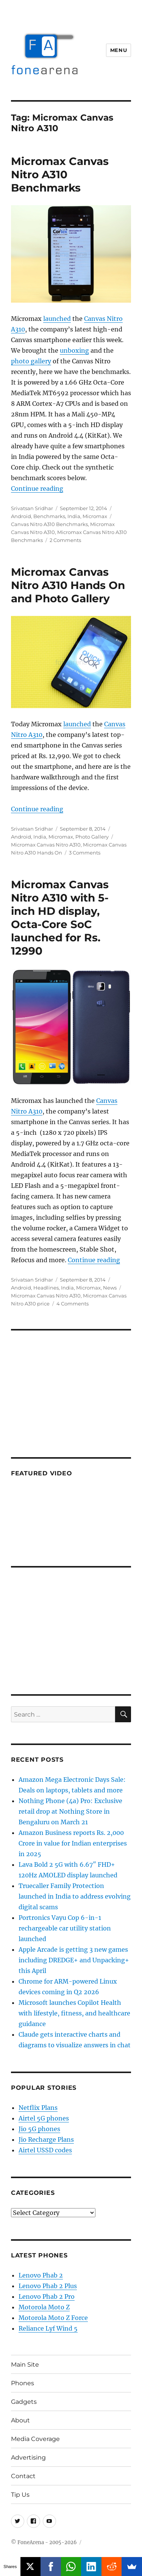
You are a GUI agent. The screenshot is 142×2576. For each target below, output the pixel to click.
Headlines (46, 1288)
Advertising (28, 2457)
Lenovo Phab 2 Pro (47, 2296)
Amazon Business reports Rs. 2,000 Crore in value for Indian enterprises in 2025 (73, 1843)
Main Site (25, 2364)
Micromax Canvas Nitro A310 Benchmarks (60, 174)
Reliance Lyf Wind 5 (48, 2328)
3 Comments (84, 853)
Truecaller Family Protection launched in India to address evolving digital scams (75, 1896)
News (110, 1288)
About (20, 2420)
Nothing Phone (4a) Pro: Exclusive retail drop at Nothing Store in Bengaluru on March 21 (70, 1811)
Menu (118, 50)
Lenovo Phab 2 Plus (48, 2286)
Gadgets (24, 2401)
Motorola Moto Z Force (53, 2318)
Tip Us (20, 2494)
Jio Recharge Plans (46, 2139)
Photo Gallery (92, 837)
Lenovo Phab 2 (41, 2275)
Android (21, 516)
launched (57, 318)
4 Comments (72, 1304)
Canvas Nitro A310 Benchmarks (49, 524)
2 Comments (65, 540)
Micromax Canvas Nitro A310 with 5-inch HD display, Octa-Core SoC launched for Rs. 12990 (60, 917)
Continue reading (37, 488)
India (73, 516)
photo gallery (31, 361)
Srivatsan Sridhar (32, 508)
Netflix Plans (38, 2107)
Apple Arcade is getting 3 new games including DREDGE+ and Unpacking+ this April (74, 1960)
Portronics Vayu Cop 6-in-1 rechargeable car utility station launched (65, 1928)
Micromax (95, 516)
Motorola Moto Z (44, 2307)
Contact (23, 2476)
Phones (22, 2383)
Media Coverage (35, 2438)
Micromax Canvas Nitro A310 (46, 845)
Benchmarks (49, 516)
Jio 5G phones (39, 2129)
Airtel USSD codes (45, 2150)
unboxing (74, 350)
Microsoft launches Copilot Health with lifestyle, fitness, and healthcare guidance (74, 2013)
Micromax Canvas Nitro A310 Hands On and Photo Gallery (68, 585)
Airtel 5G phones (44, 2118)
